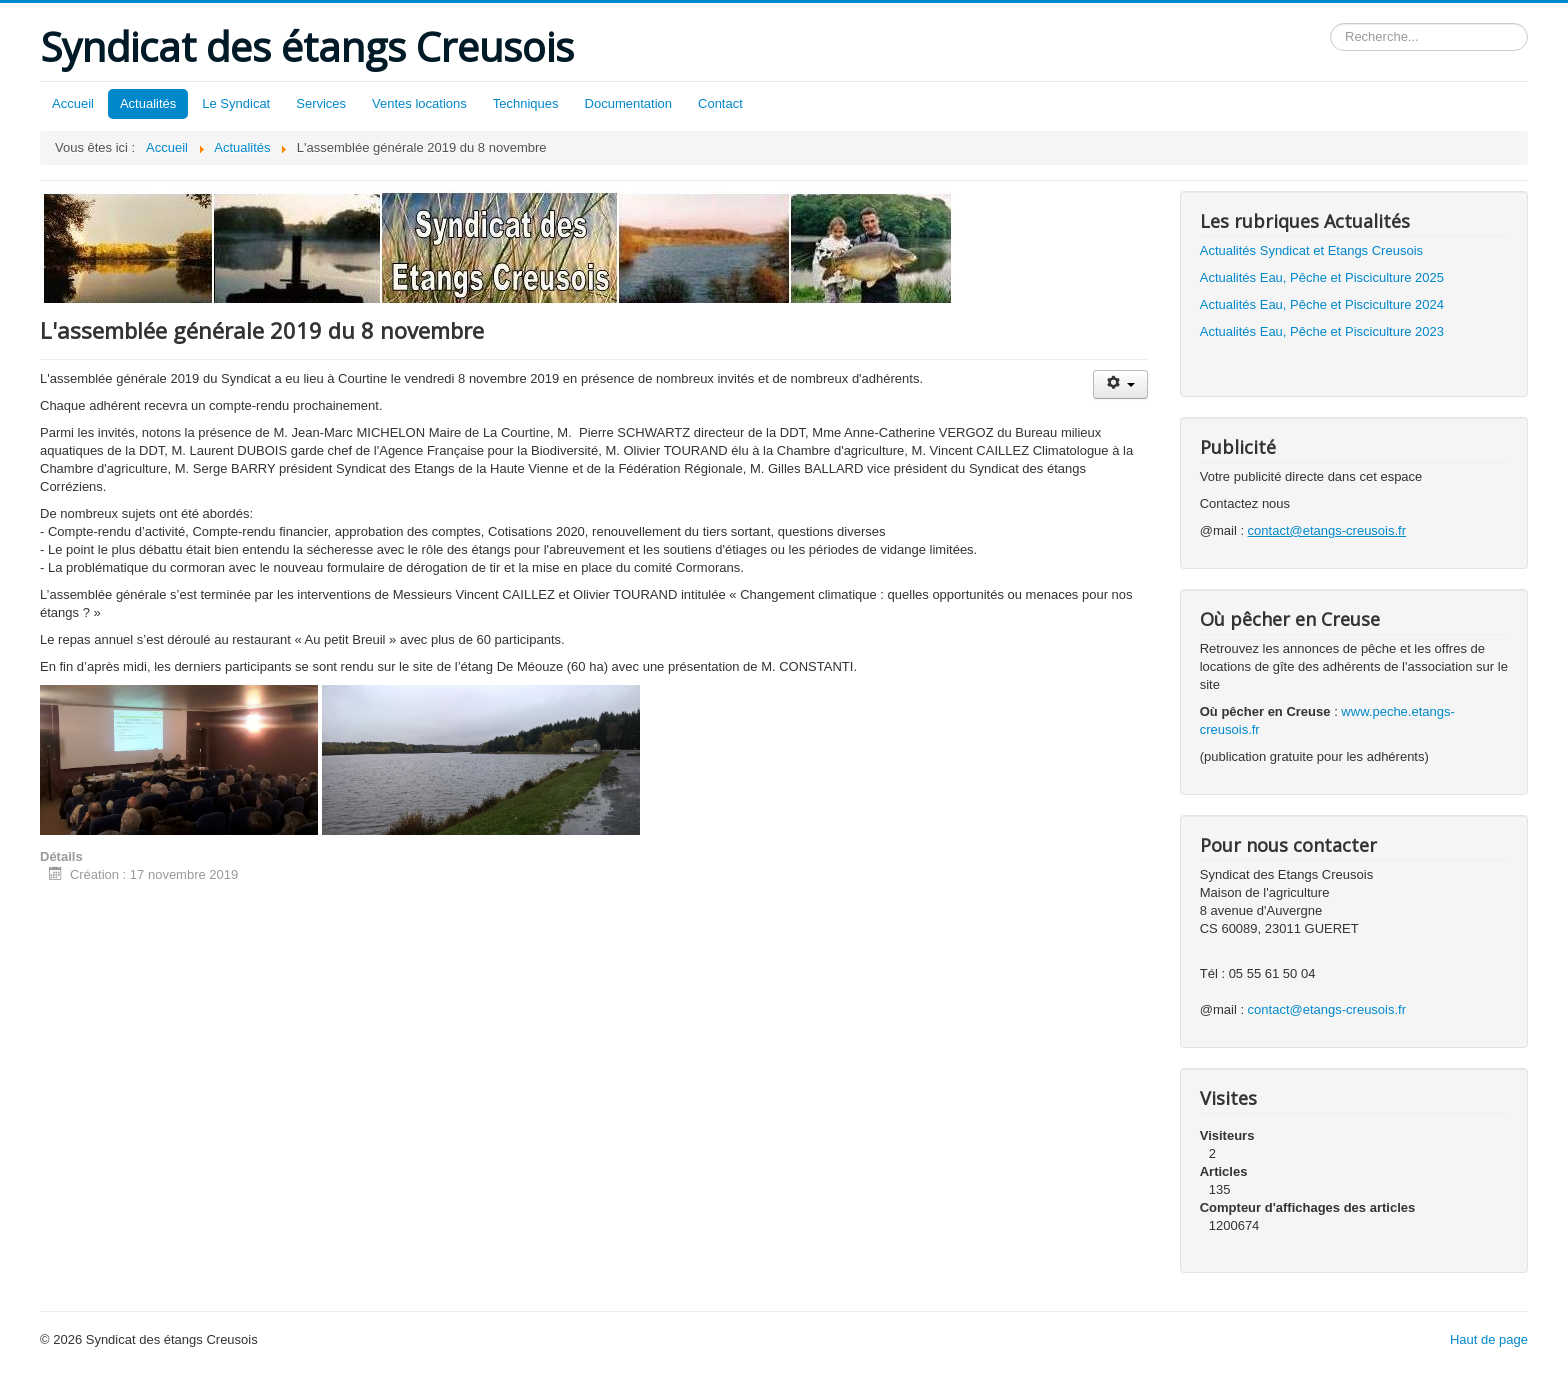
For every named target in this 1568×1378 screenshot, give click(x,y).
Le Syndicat (236, 103)
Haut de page (1489, 1339)
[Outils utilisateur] (1120, 384)
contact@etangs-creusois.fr (1327, 1009)
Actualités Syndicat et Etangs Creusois (1311, 250)
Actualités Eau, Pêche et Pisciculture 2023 (1322, 331)
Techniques (526, 103)
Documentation (628, 103)
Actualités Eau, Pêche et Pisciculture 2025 (1322, 277)
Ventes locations (419, 103)
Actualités (148, 103)
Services (321, 103)
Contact (720, 103)
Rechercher (1330, 23)
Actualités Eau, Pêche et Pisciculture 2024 (1322, 304)
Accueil (73, 103)
